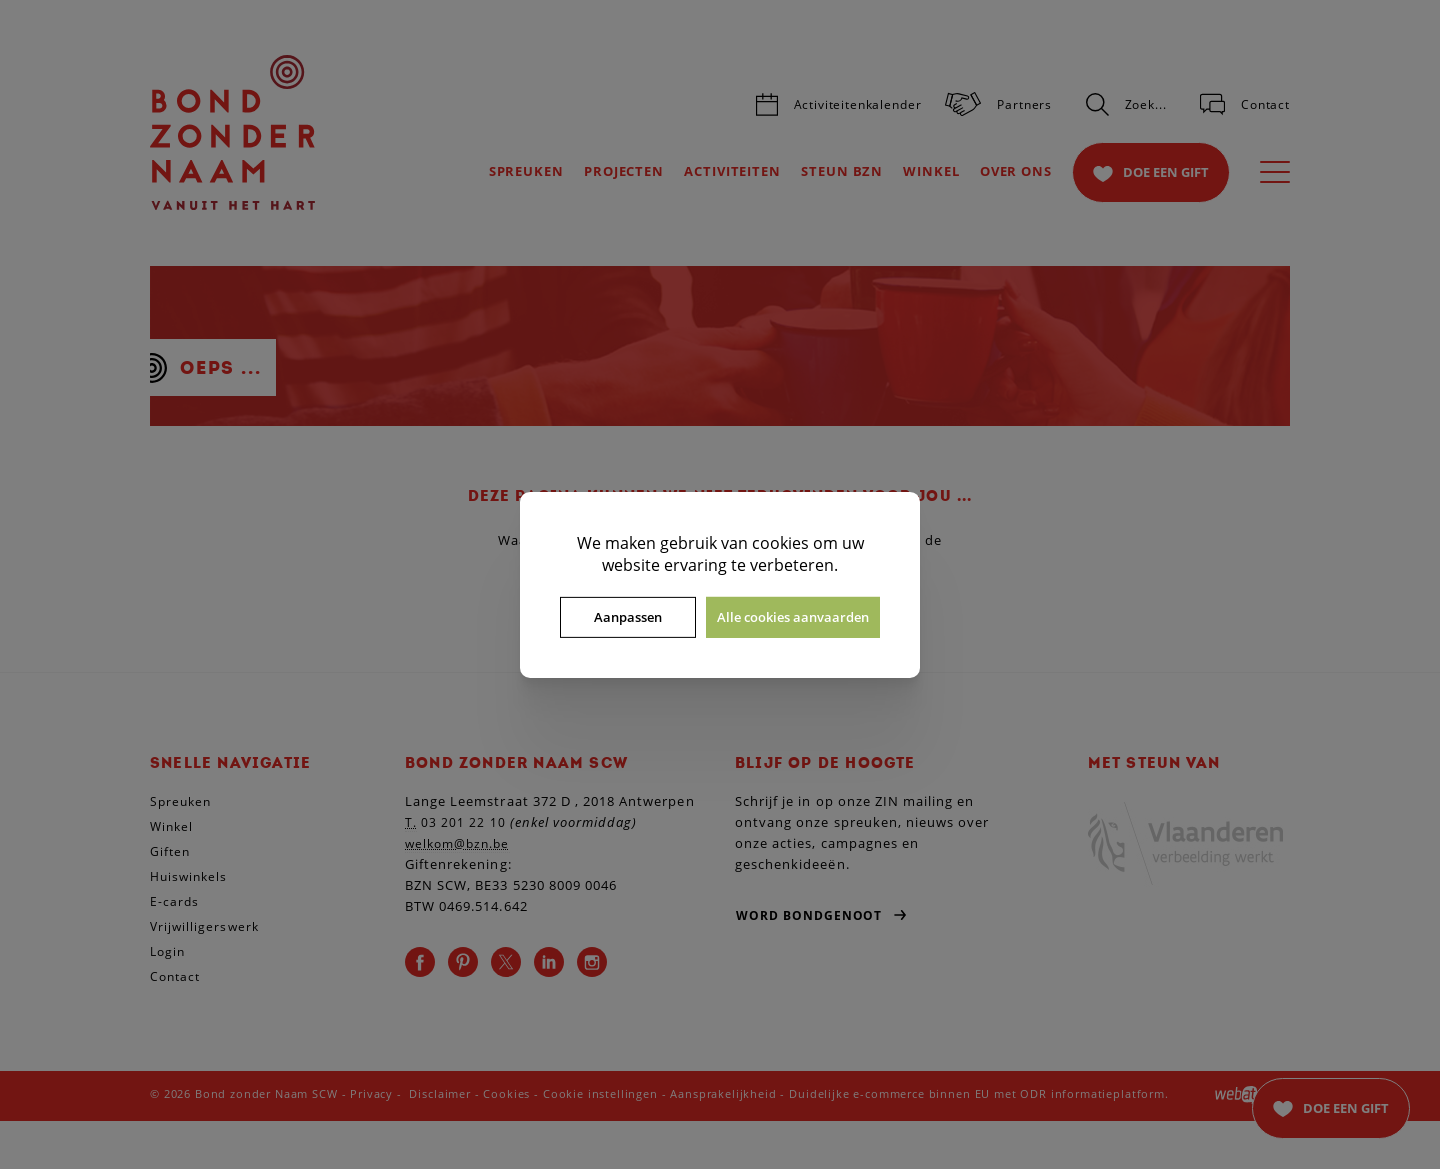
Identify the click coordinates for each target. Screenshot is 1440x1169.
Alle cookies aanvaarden (793, 617)
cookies (780, 542)
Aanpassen (628, 617)
